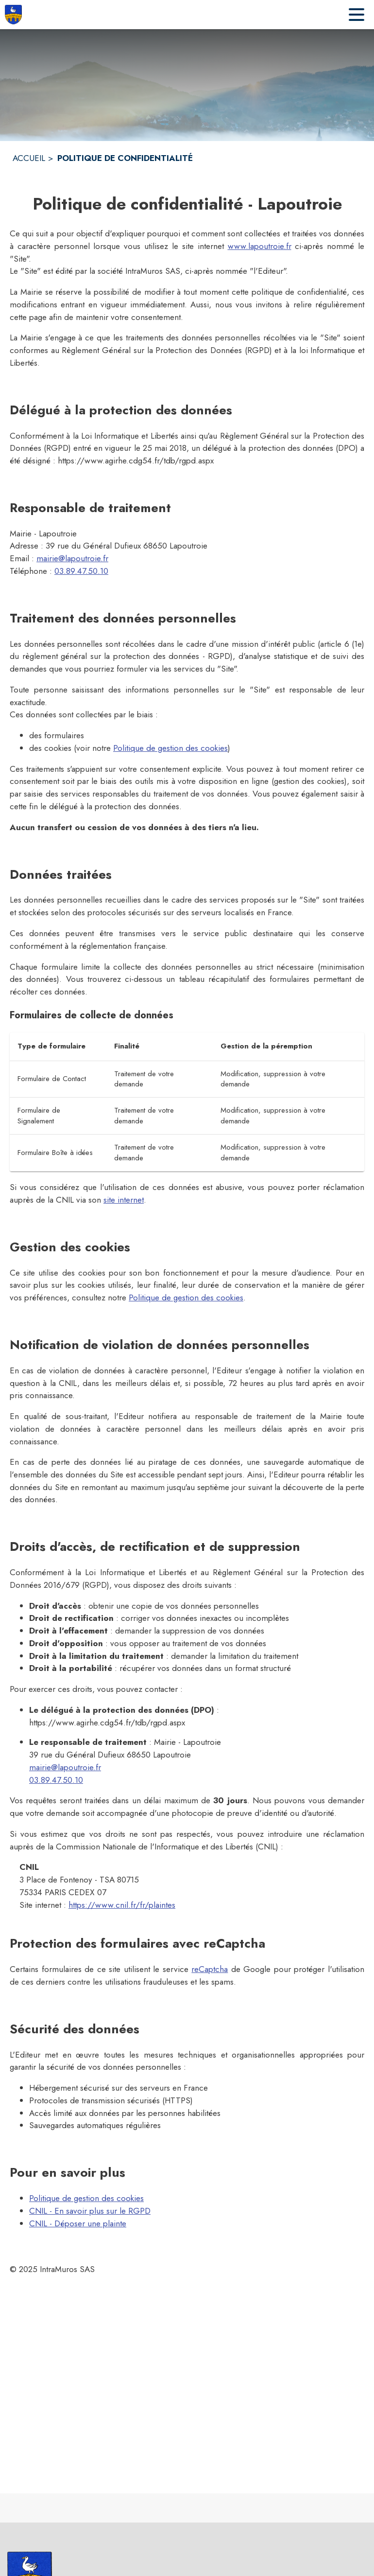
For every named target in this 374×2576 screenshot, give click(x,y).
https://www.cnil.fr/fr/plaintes (121, 1905)
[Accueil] (13, 14)
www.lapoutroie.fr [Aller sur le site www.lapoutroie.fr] (259, 246)
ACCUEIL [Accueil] (29, 158)
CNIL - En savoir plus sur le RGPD (90, 2211)
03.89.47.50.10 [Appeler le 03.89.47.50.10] (81, 571)
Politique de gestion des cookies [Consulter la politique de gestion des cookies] (186, 1297)
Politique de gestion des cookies (170, 748)
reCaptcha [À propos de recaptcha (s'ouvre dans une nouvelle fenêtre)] (209, 1969)
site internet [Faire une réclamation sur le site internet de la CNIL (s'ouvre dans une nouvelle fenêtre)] (123, 1200)
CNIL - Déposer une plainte (77, 2223)
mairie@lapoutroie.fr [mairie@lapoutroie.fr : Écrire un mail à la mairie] (72, 558)
